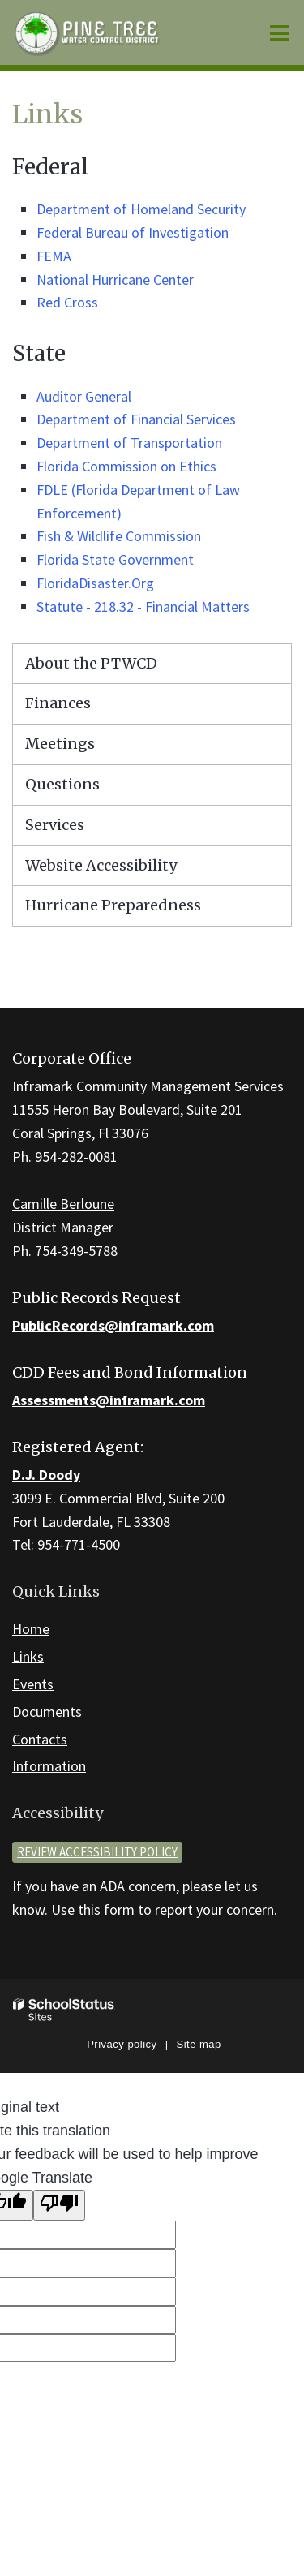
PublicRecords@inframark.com (113, 1325)
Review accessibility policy (97, 1852)
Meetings (60, 743)
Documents (47, 1711)
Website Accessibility (101, 865)
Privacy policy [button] (121, 2044)
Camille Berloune (63, 1203)
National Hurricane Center (115, 279)
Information (49, 1766)
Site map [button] (199, 2044)
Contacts (39, 1739)
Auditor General (83, 396)
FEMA (53, 256)
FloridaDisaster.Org (95, 583)
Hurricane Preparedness (113, 905)
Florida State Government (115, 559)
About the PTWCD (91, 663)
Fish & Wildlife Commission (118, 536)
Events (33, 1684)
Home (30, 1628)
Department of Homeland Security (141, 209)
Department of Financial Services (136, 419)
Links (28, 1656)
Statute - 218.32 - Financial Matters (143, 606)
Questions (62, 784)
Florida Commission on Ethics (126, 466)
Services (54, 824)
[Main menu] (279, 32)
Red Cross (67, 302)
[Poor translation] (59, 2205)
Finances (58, 703)
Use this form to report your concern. (164, 1909)
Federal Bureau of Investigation (132, 232)
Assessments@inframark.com (108, 1400)
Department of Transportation (129, 442)
